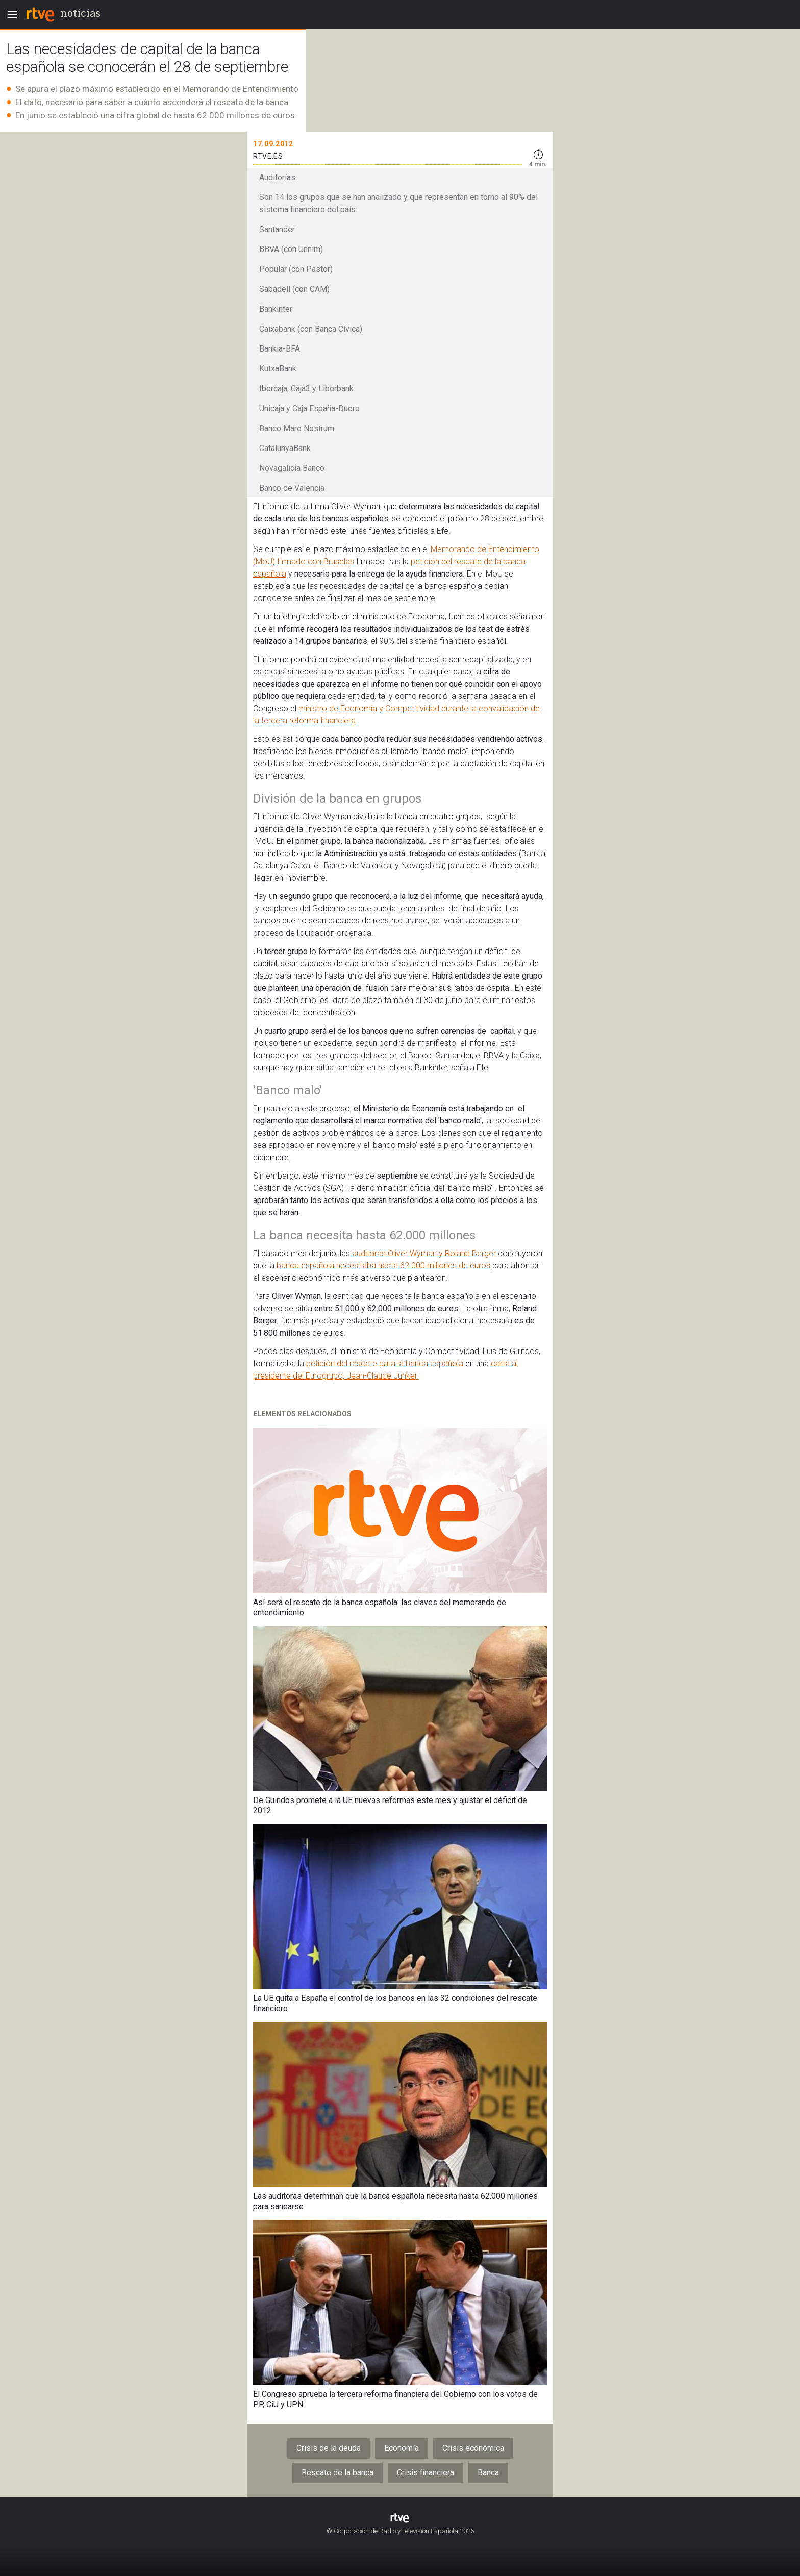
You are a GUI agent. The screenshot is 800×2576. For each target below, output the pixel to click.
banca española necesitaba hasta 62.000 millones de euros (383, 1265)
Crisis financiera (425, 2473)
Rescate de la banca (337, 2473)
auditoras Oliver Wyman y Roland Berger (424, 1253)
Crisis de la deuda (328, 2448)
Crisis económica (473, 2448)
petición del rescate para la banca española (384, 1363)
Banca (488, 2473)
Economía (401, 2448)
